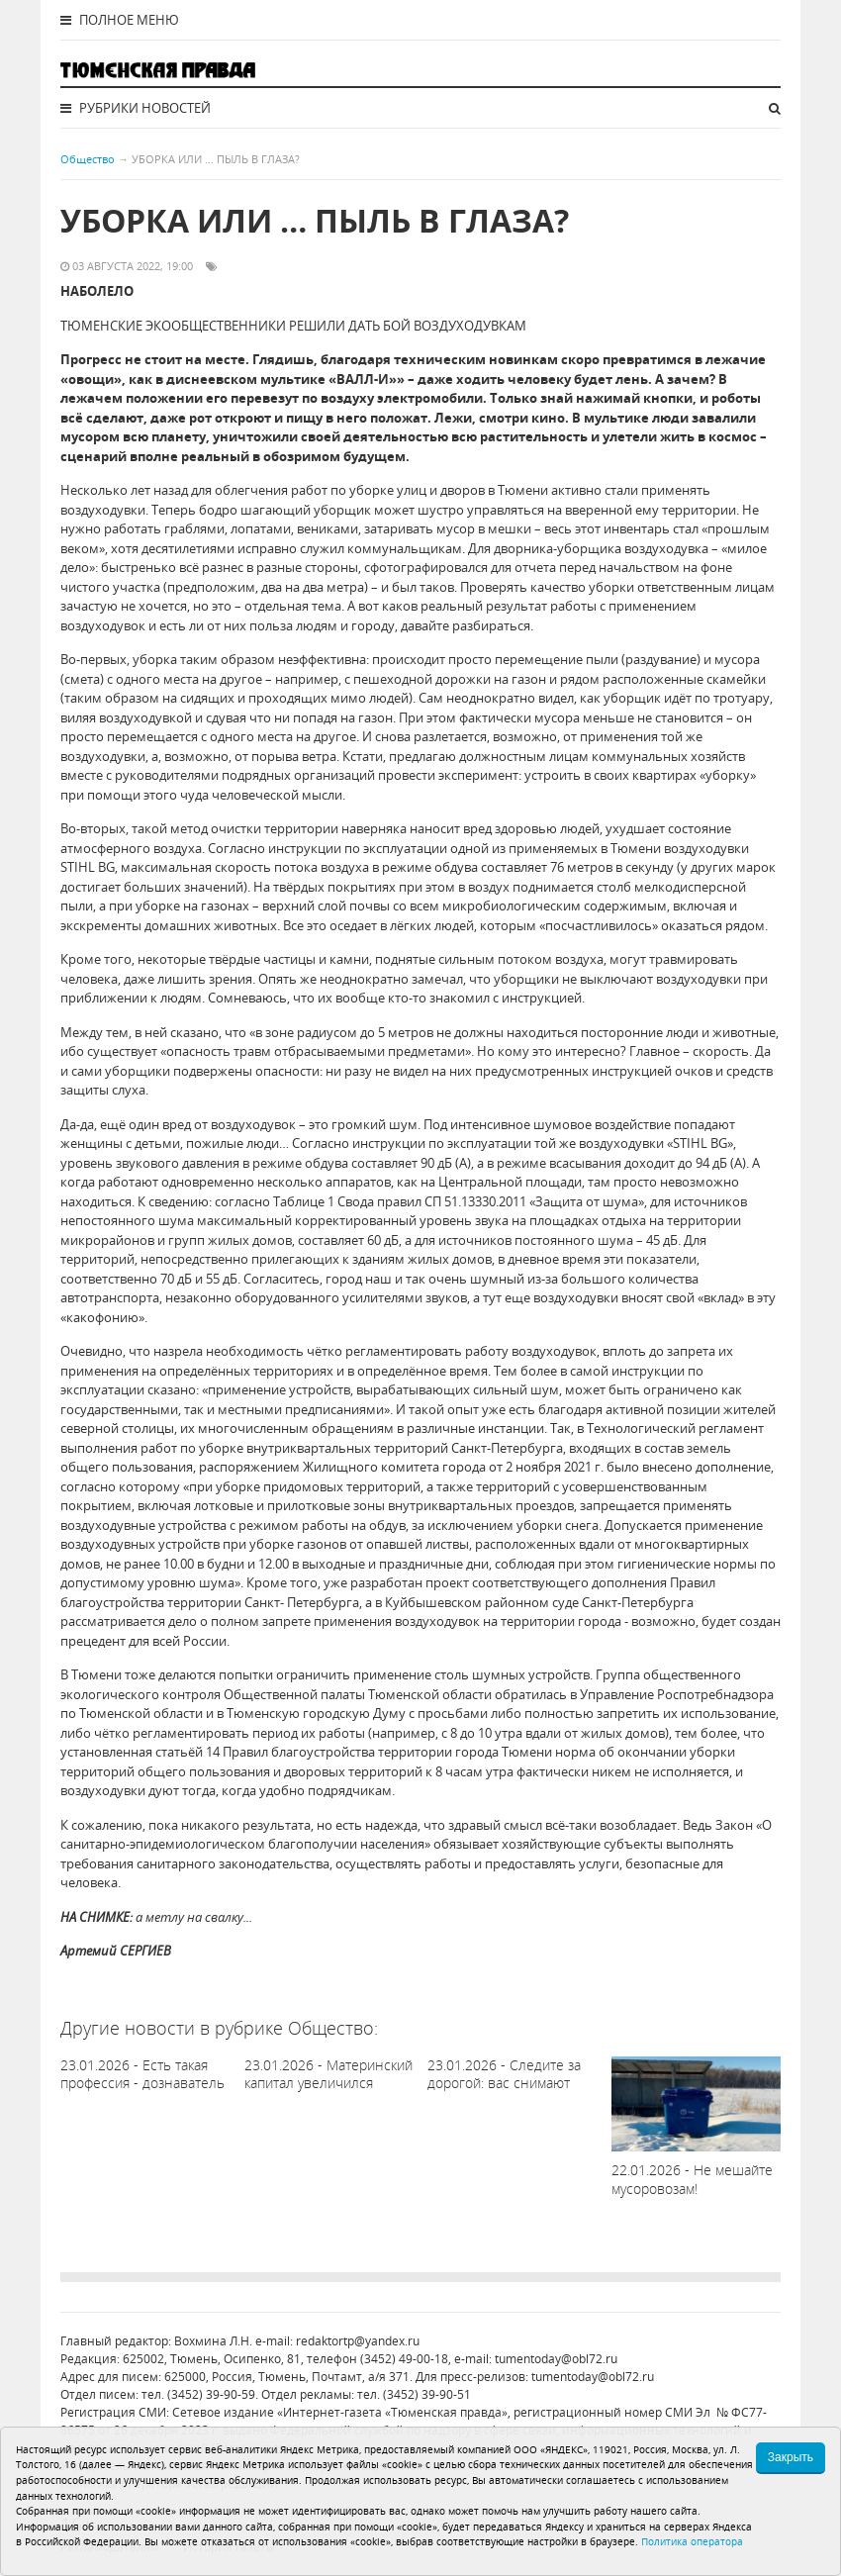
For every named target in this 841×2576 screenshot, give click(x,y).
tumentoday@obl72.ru (556, 2358)
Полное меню (119, 20)
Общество (87, 158)
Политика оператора (692, 2541)
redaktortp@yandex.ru (358, 2341)
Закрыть (790, 2457)
